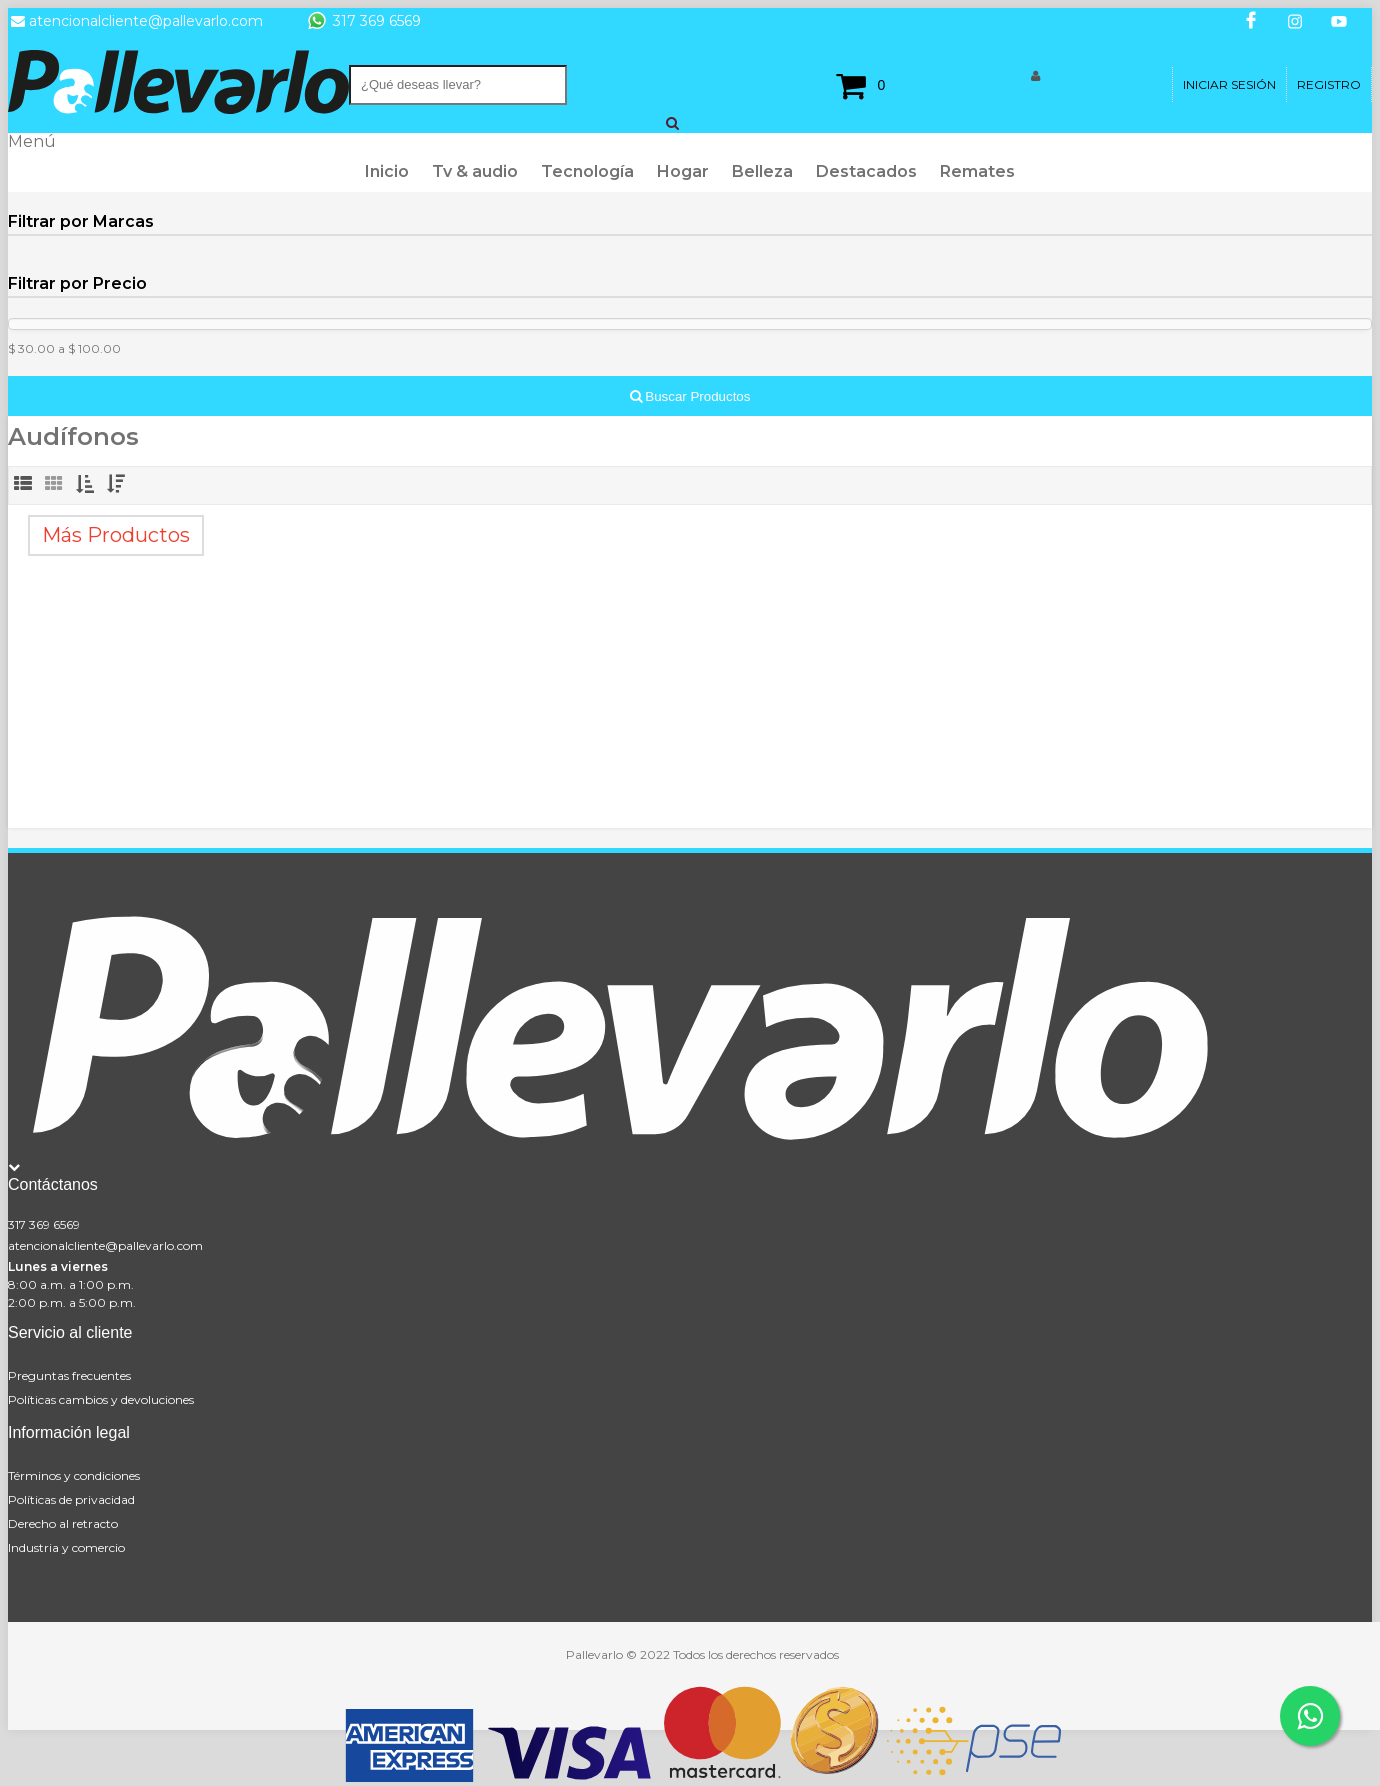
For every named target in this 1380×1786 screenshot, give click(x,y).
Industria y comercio (66, 1547)
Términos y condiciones (74, 1475)
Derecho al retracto (63, 1523)
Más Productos (116, 535)
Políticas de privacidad (71, 1499)
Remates (977, 171)
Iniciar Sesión (1229, 84)
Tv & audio (475, 171)
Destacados (866, 171)
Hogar (683, 171)
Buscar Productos (690, 396)
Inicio (387, 171)
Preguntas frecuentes (69, 1375)
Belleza (762, 171)
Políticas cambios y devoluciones (101, 1399)
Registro (1329, 84)
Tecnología (587, 171)
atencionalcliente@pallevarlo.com (105, 1245)
